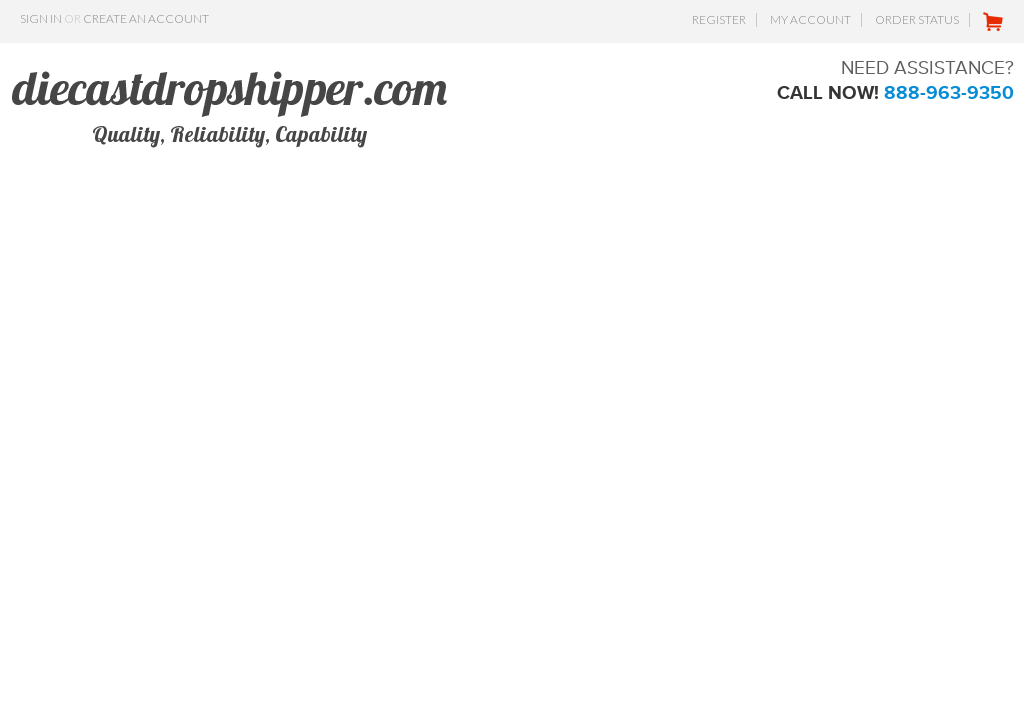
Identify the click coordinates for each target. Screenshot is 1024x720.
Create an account (146, 18)
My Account (810, 19)
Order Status (917, 19)
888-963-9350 (949, 92)
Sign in (41, 18)
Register (719, 19)
